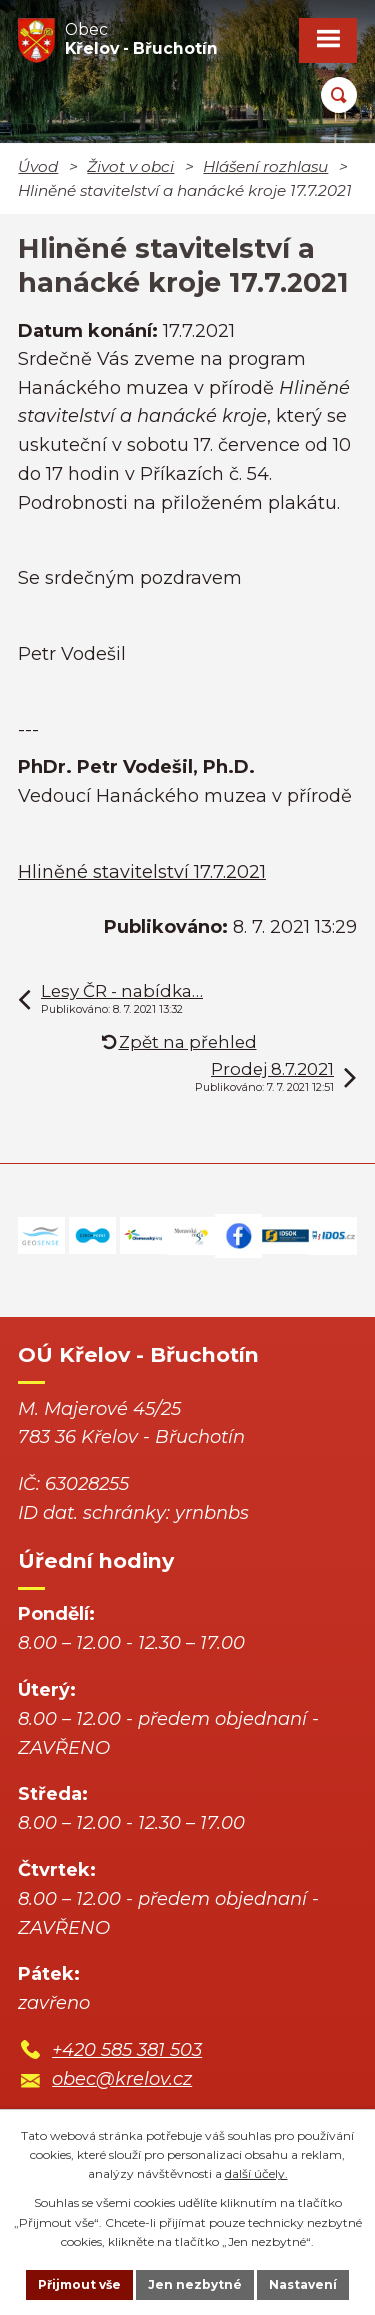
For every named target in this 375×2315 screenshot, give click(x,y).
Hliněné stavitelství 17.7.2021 (142, 872)
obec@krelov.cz (122, 2079)
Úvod (38, 166)
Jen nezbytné (195, 2284)
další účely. (256, 2173)
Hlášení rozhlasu (265, 166)
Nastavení (303, 2284)
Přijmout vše (79, 2284)
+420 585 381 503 (127, 2050)
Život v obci (130, 166)
